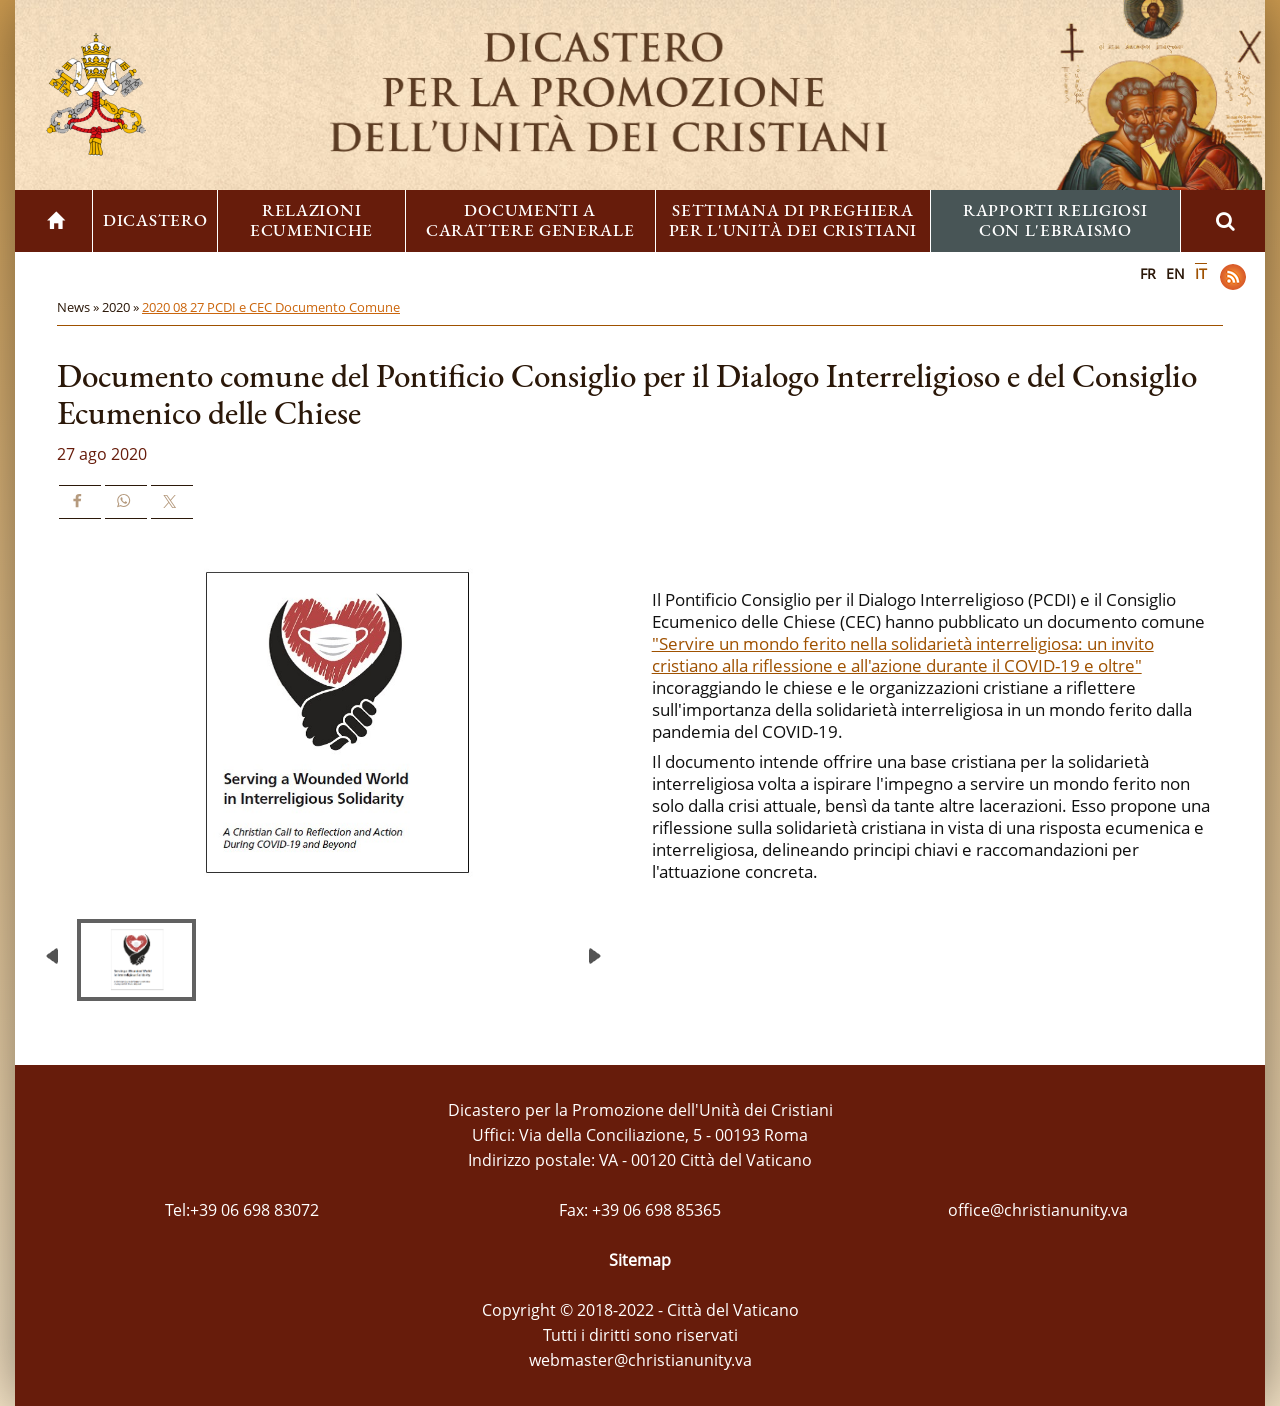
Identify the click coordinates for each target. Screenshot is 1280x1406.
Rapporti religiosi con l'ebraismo (1055, 220)
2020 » (122, 307)
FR (1148, 273)
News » (79, 307)
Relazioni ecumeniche (311, 220)
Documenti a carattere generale (530, 220)
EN (1175, 273)
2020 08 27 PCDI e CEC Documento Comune (271, 307)
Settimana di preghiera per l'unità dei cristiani (793, 220)
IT (1201, 273)
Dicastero (155, 220)
